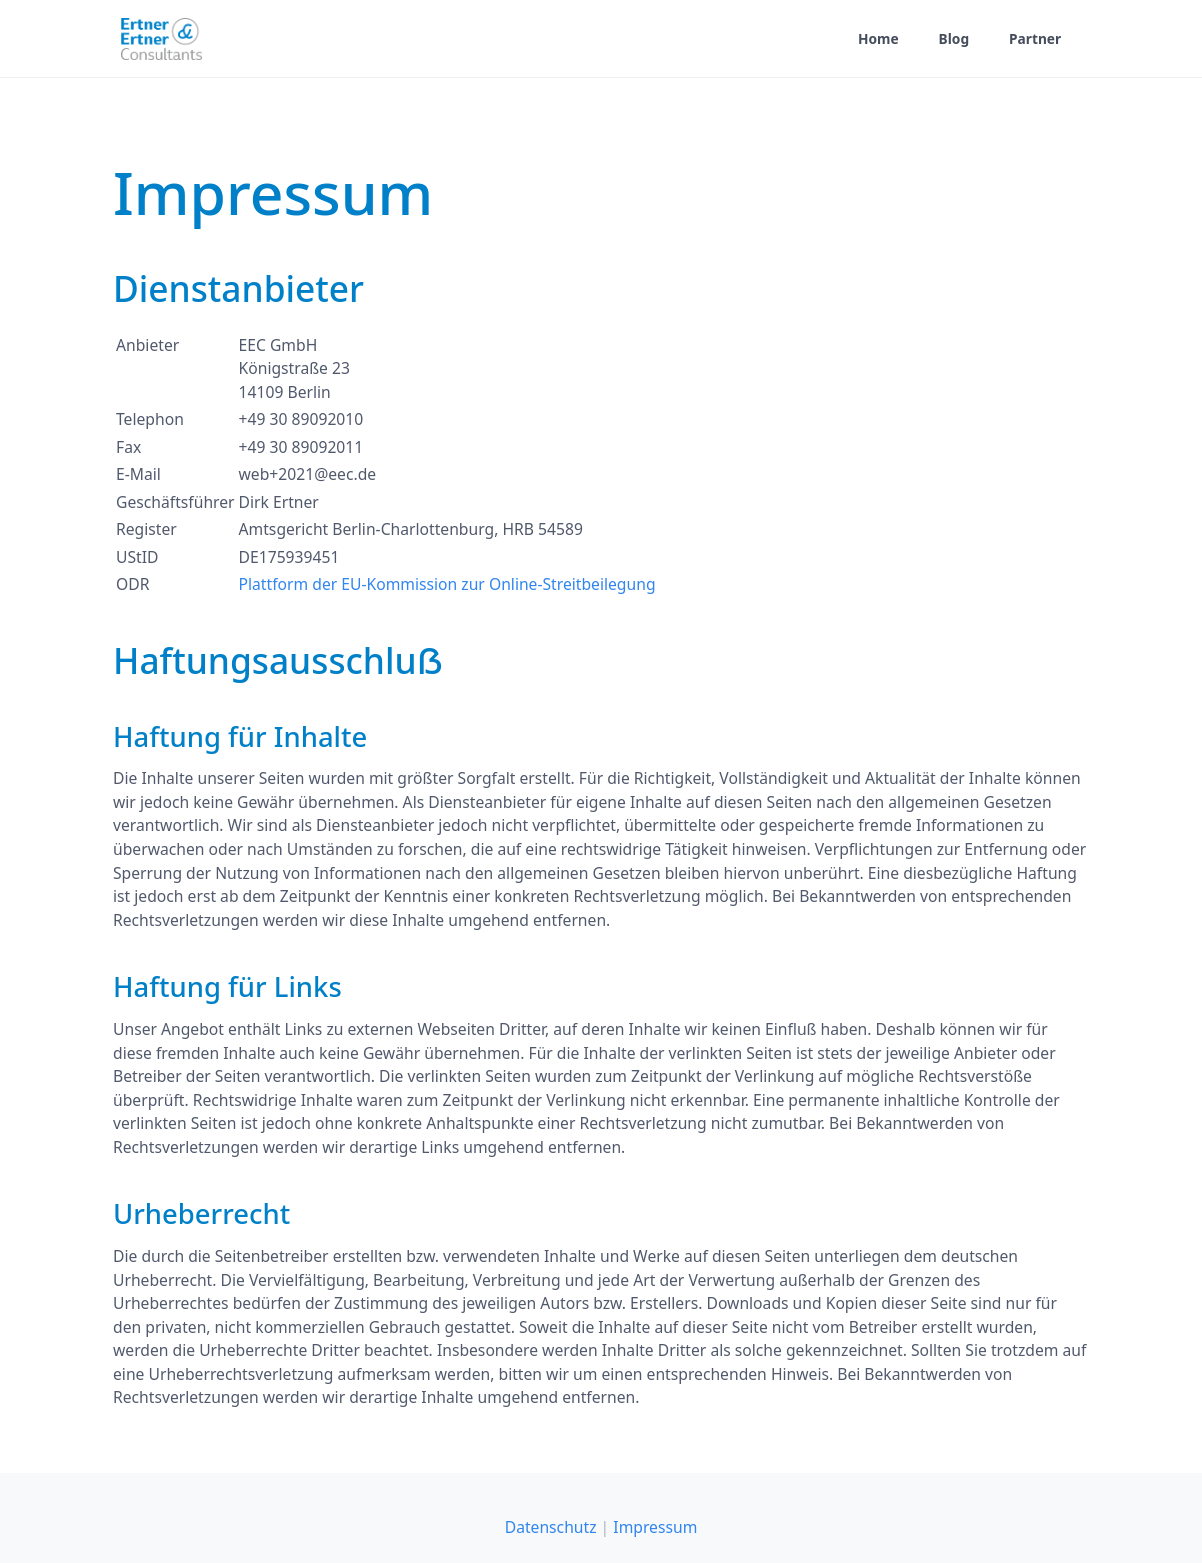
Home (878, 38)
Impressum (655, 1527)
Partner (1035, 38)
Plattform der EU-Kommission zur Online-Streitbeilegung (447, 584)
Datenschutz (551, 1527)
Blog (954, 38)
